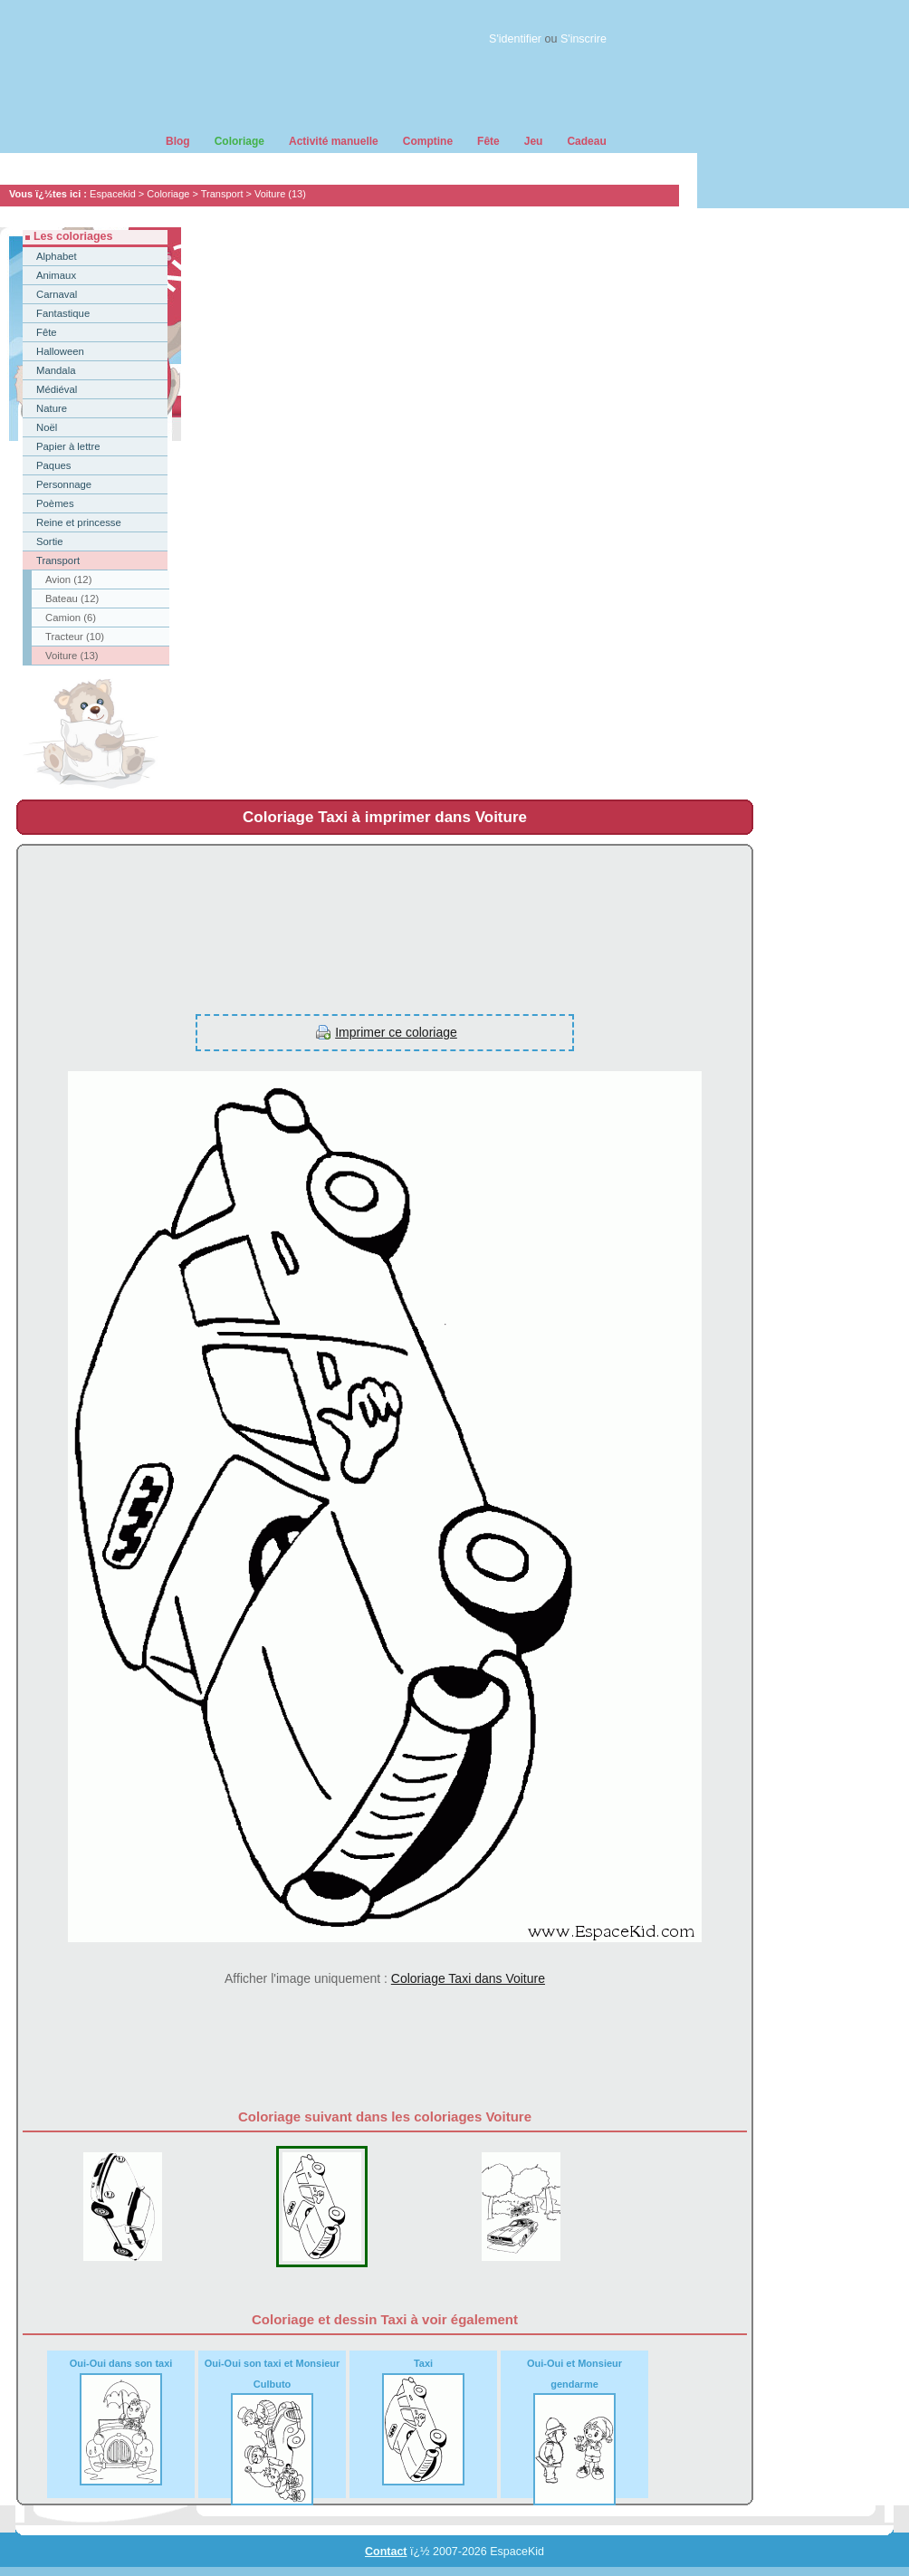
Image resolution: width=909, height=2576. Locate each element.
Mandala (55, 370)
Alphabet (56, 256)
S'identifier (515, 39)
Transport (222, 193)
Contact (386, 2551)
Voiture (280, 193)
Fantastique (63, 313)
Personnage (63, 484)
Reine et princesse (78, 522)
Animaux (56, 275)
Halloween (60, 351)
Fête (46, 332)
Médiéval (56, 389)
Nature (51, 408)
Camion (70, 617)
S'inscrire (583, 39)
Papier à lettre (68, 446)
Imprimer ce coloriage (396, 1032)
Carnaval (56, 294)
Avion (68, 579)
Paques (53, 465)
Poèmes (55, 503)
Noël (46, 427)
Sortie (49, 541)
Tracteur (74, 636)
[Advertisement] (347, 920)
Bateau (72, 598)
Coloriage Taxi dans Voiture (468, 1978)
